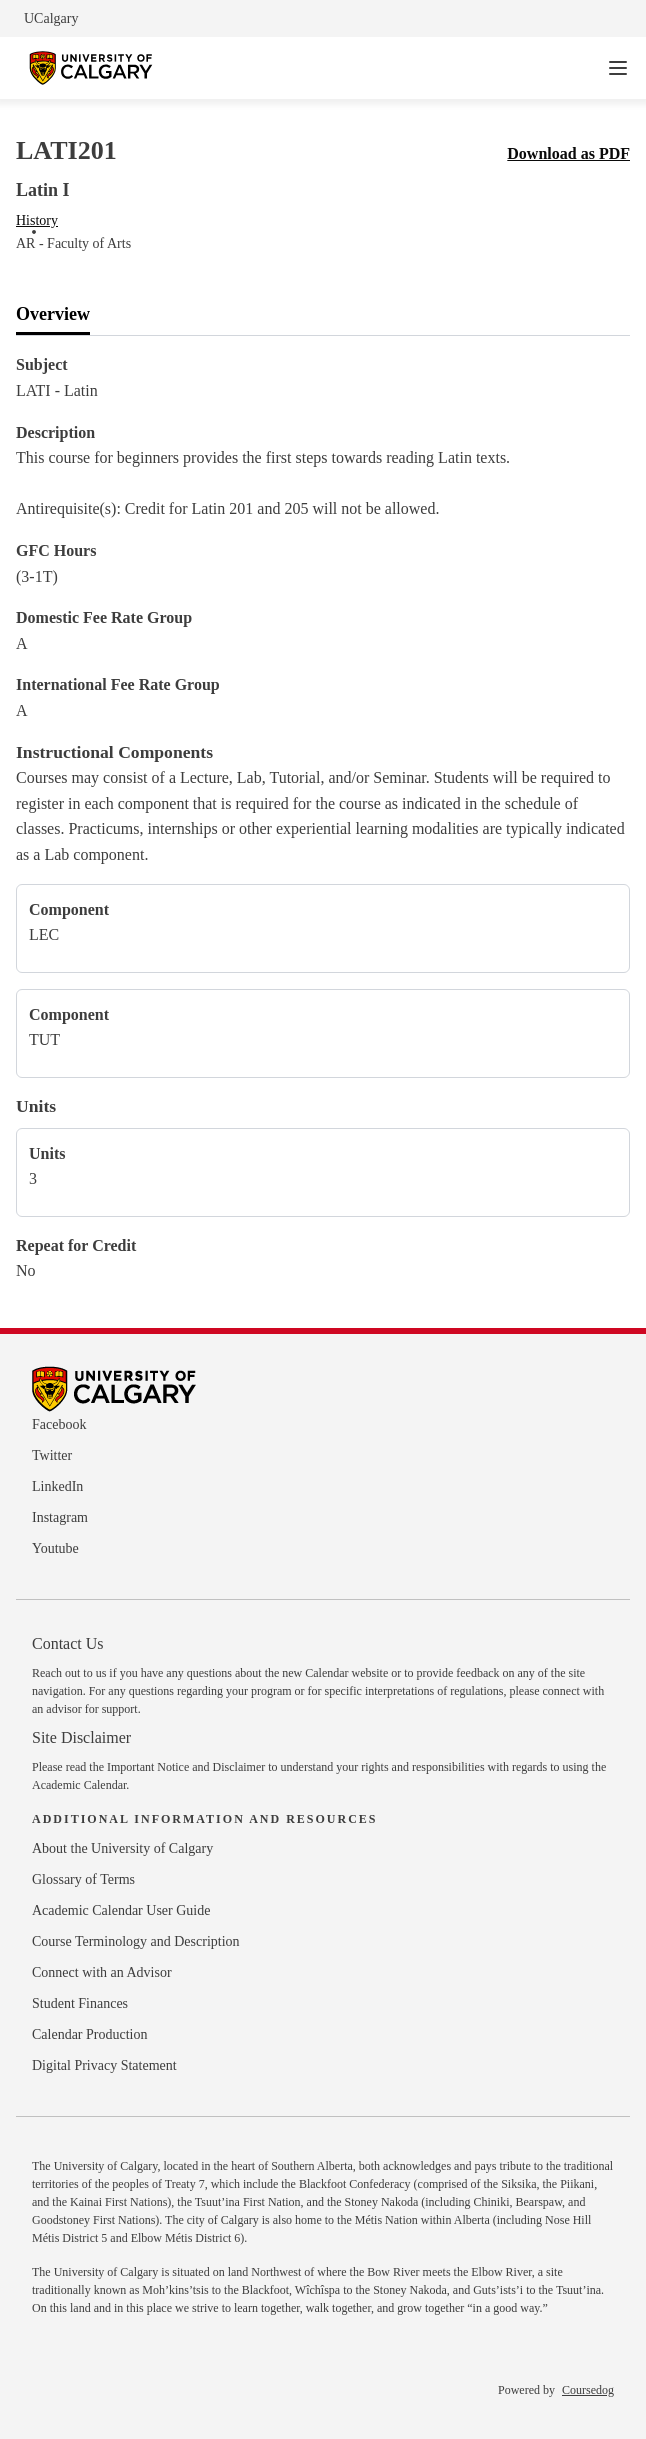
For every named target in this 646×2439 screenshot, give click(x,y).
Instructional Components (114, 752)
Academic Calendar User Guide (121, 1910)
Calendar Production (89, 2034)
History (37, 220)
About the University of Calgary (122, 1848)
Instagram (60, 1517)
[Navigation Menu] (618, 68)
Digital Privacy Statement (104, 2065)
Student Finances (80, 2003)
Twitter (52, 1455)
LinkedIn (57, 1486)
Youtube (55, 1548)
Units (36, 1106)
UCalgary (51, 18)
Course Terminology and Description (136, 1941)
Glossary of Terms (83, 1879)
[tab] (53, 315)
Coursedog (588, 2390)
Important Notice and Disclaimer (186, 1767)
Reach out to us (69, 1673)
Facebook (59, 1424)
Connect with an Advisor (102, 1972)
